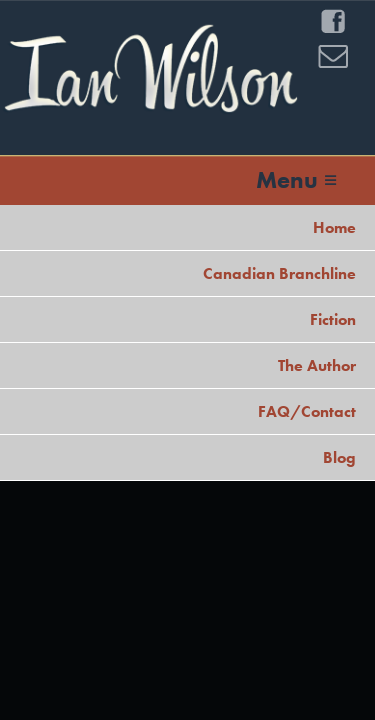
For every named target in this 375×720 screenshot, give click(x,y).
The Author (317, 365)
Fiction (333, 319)
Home (334, 227)
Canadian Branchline (279, 273)
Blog (339, 457)
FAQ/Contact (307, 411)
